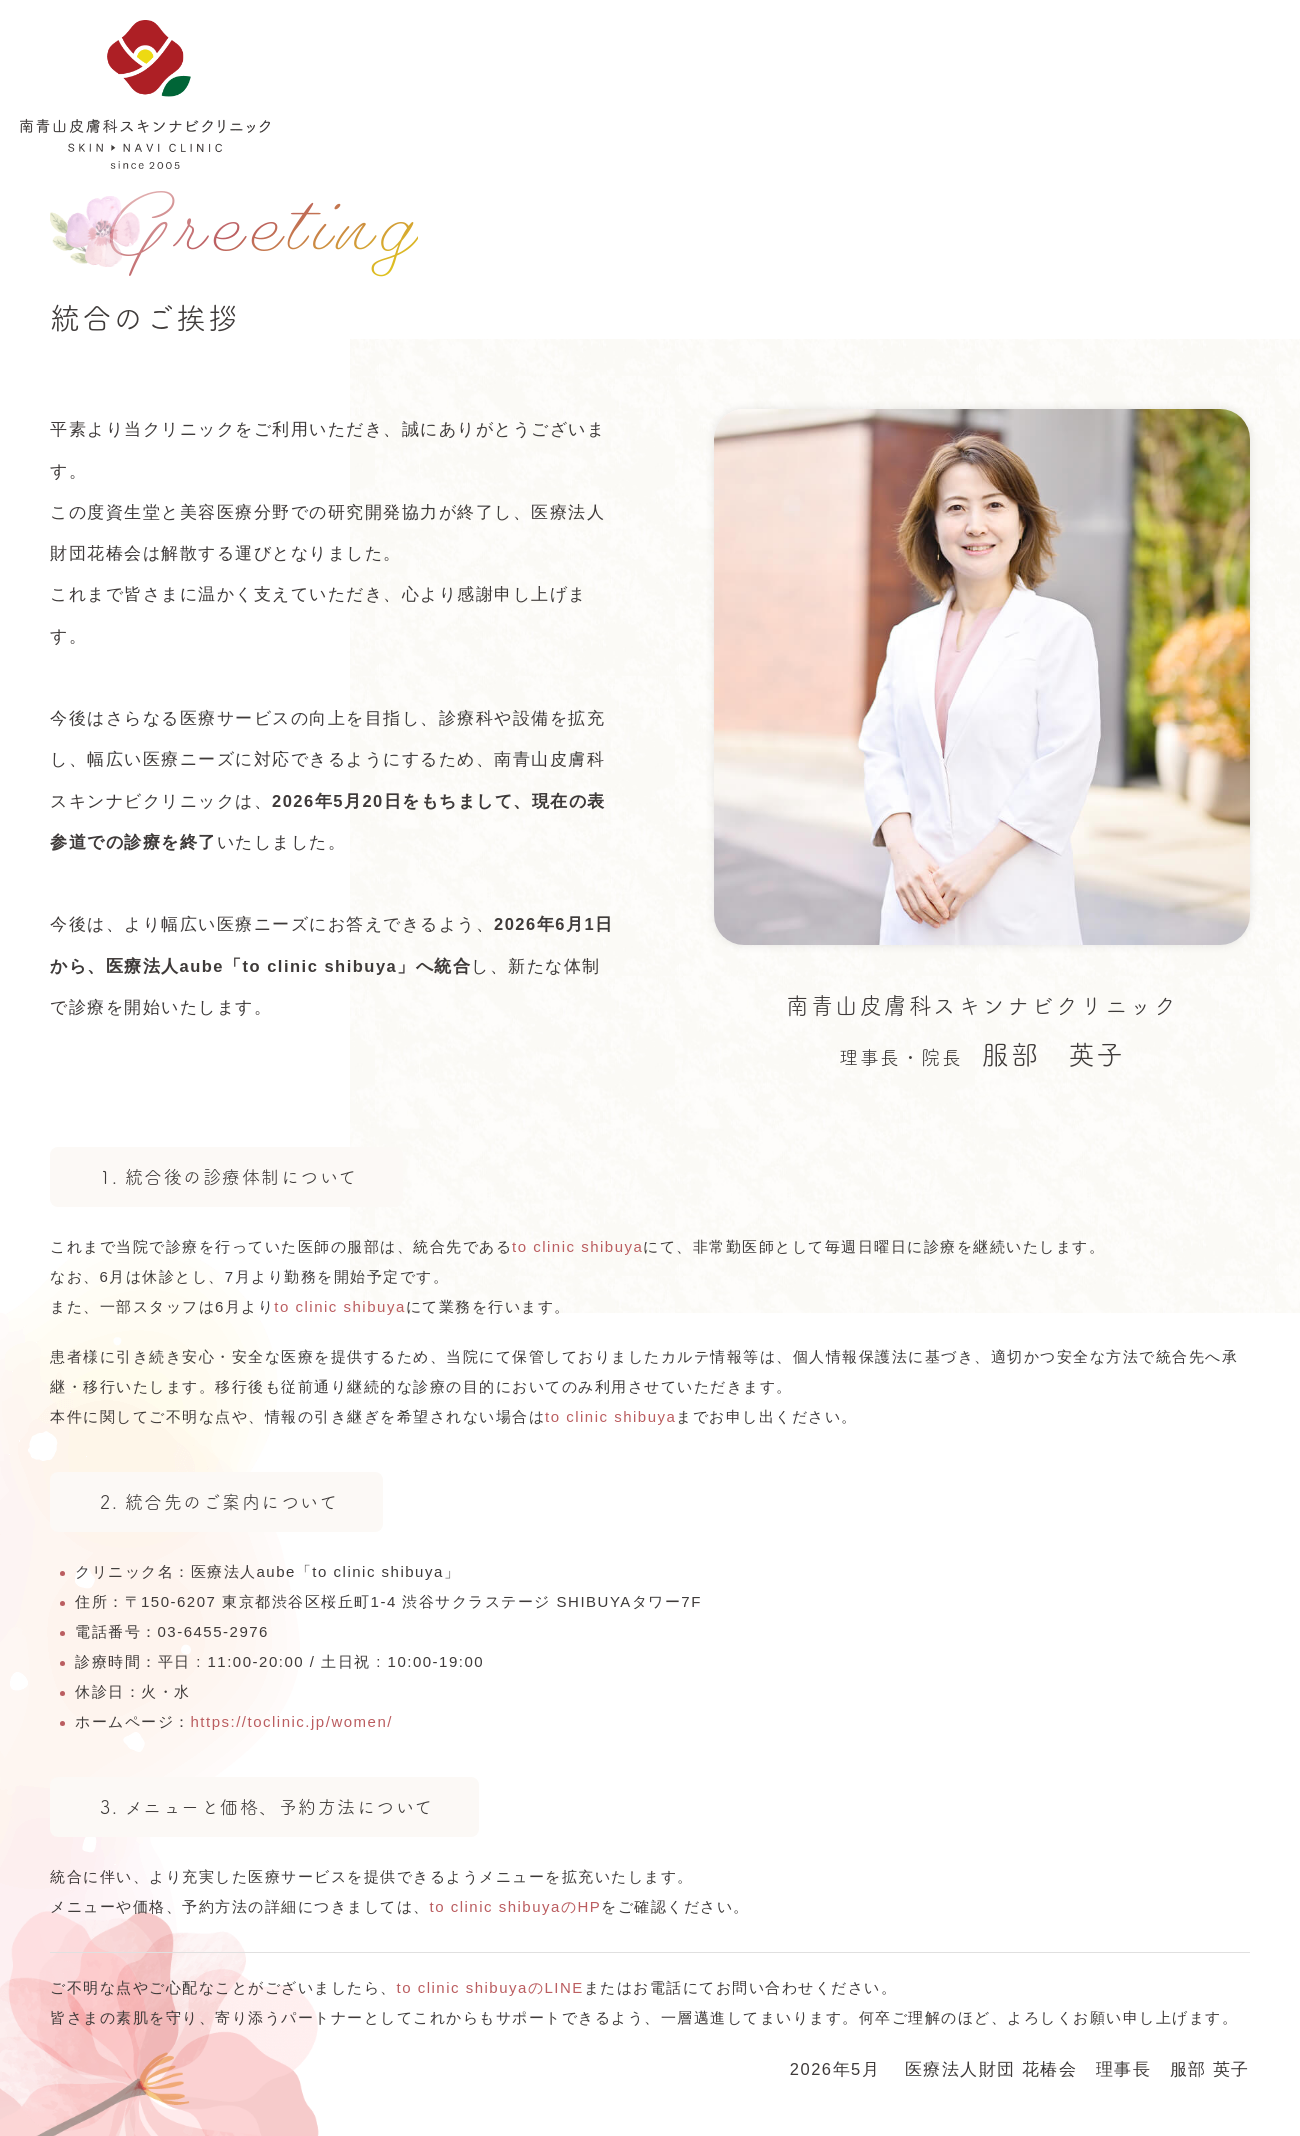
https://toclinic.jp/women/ (292, 1721)
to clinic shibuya (577, 1246)
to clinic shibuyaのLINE (490, 1987)
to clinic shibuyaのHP (516, 1906)
